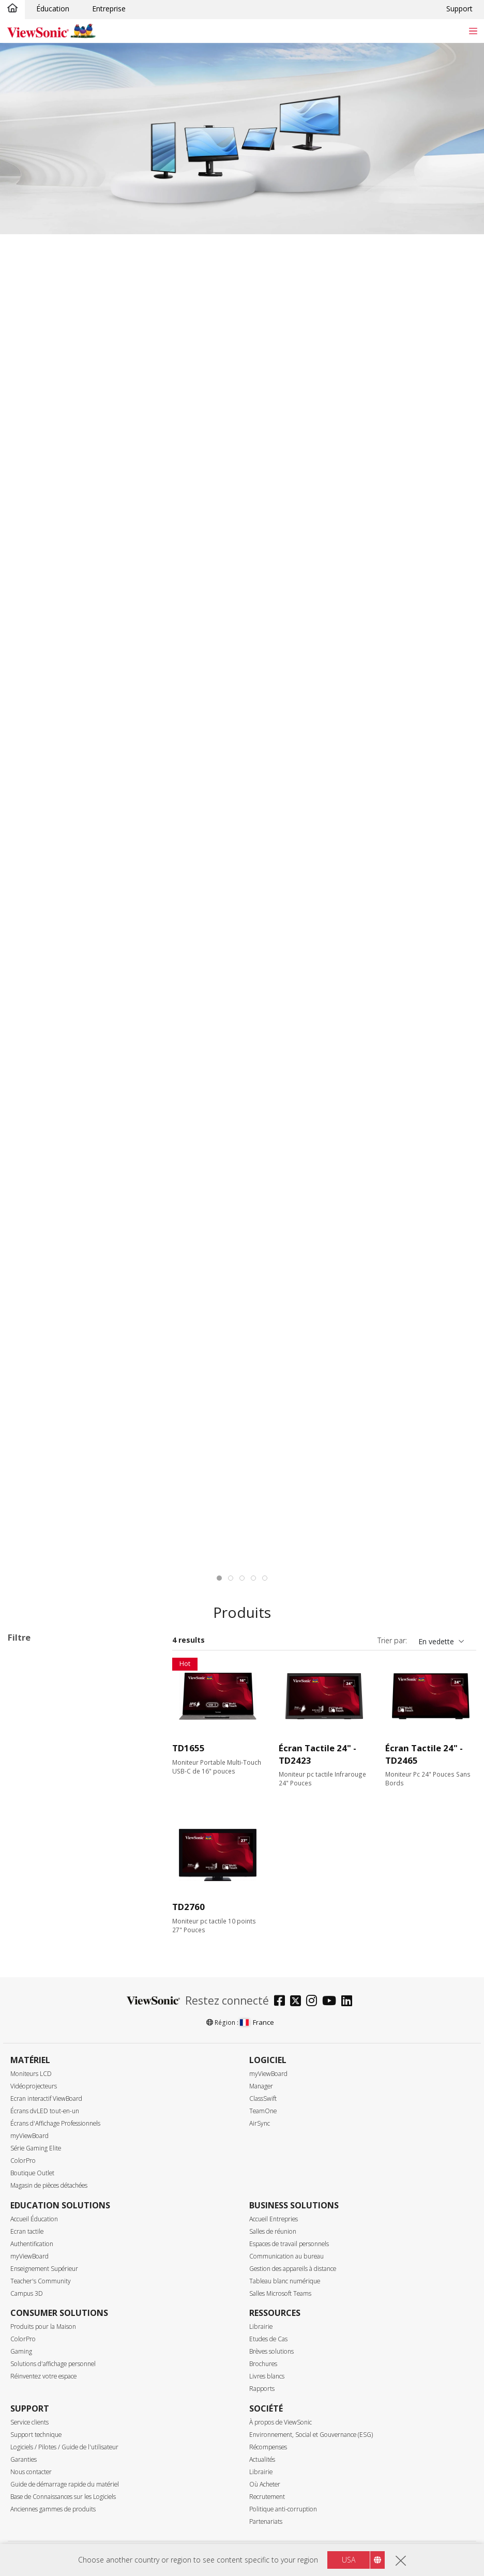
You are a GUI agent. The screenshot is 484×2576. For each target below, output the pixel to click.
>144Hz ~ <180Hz (54, 2103)
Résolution (37, 1894)
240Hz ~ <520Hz (52, 2130)
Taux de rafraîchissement (65, 2019)
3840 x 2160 (44, 1977)
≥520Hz (36, 2144)
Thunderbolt (44, 2394)
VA (28, 1713)
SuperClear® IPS (52, 2449)
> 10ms (36, 2241)
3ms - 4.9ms (45, 2213)
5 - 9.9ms (39, 2227)
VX (28, 1755)
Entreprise (109, 8)
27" (30, 1852)
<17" (32, 1810)
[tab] (219, 1578)
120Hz (35, 2075)
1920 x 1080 (44, 1922)
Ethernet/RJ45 (47, 2408)
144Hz (35, 2089)
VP (28, 1741)
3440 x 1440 (44, 1949)
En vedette (436, 1641)
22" (30, 1824)
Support (459, 8)
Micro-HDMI (45, 2352)
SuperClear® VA (51, 2463)
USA (348, 2560)
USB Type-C (44, 2380)
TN (29, 2477)
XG (29, 1769)
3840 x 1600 (44, 1963)
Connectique (40, 2269)
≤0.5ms (36, 2185)
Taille (27, 1797)
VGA (31, 2282)
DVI (30, 2296)
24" (30, 1838)
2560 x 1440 (44, 1936)
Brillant (36, 2533)
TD (29, 1699)
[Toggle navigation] (473, 30)
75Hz (32, 2047)
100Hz (35, 2061)
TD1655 (188, 1748)
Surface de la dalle (51, 2519)
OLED (34, 2491)
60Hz (32, 2033)
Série (26, 1686)
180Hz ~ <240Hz (52, 2117)
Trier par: (392, 1640)
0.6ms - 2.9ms (47, 2199)
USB (31, 2366)
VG (29, 1727)
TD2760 (188, 1907)
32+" (32, 1866)
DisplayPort (43, 2310)
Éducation (52, 8)
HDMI (34, 2338)
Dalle (26, 2436)
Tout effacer (131, 1660)
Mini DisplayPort (51, 2324)
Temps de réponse (52, 2172)
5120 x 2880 (44, 1991)
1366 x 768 (42, 1908)
